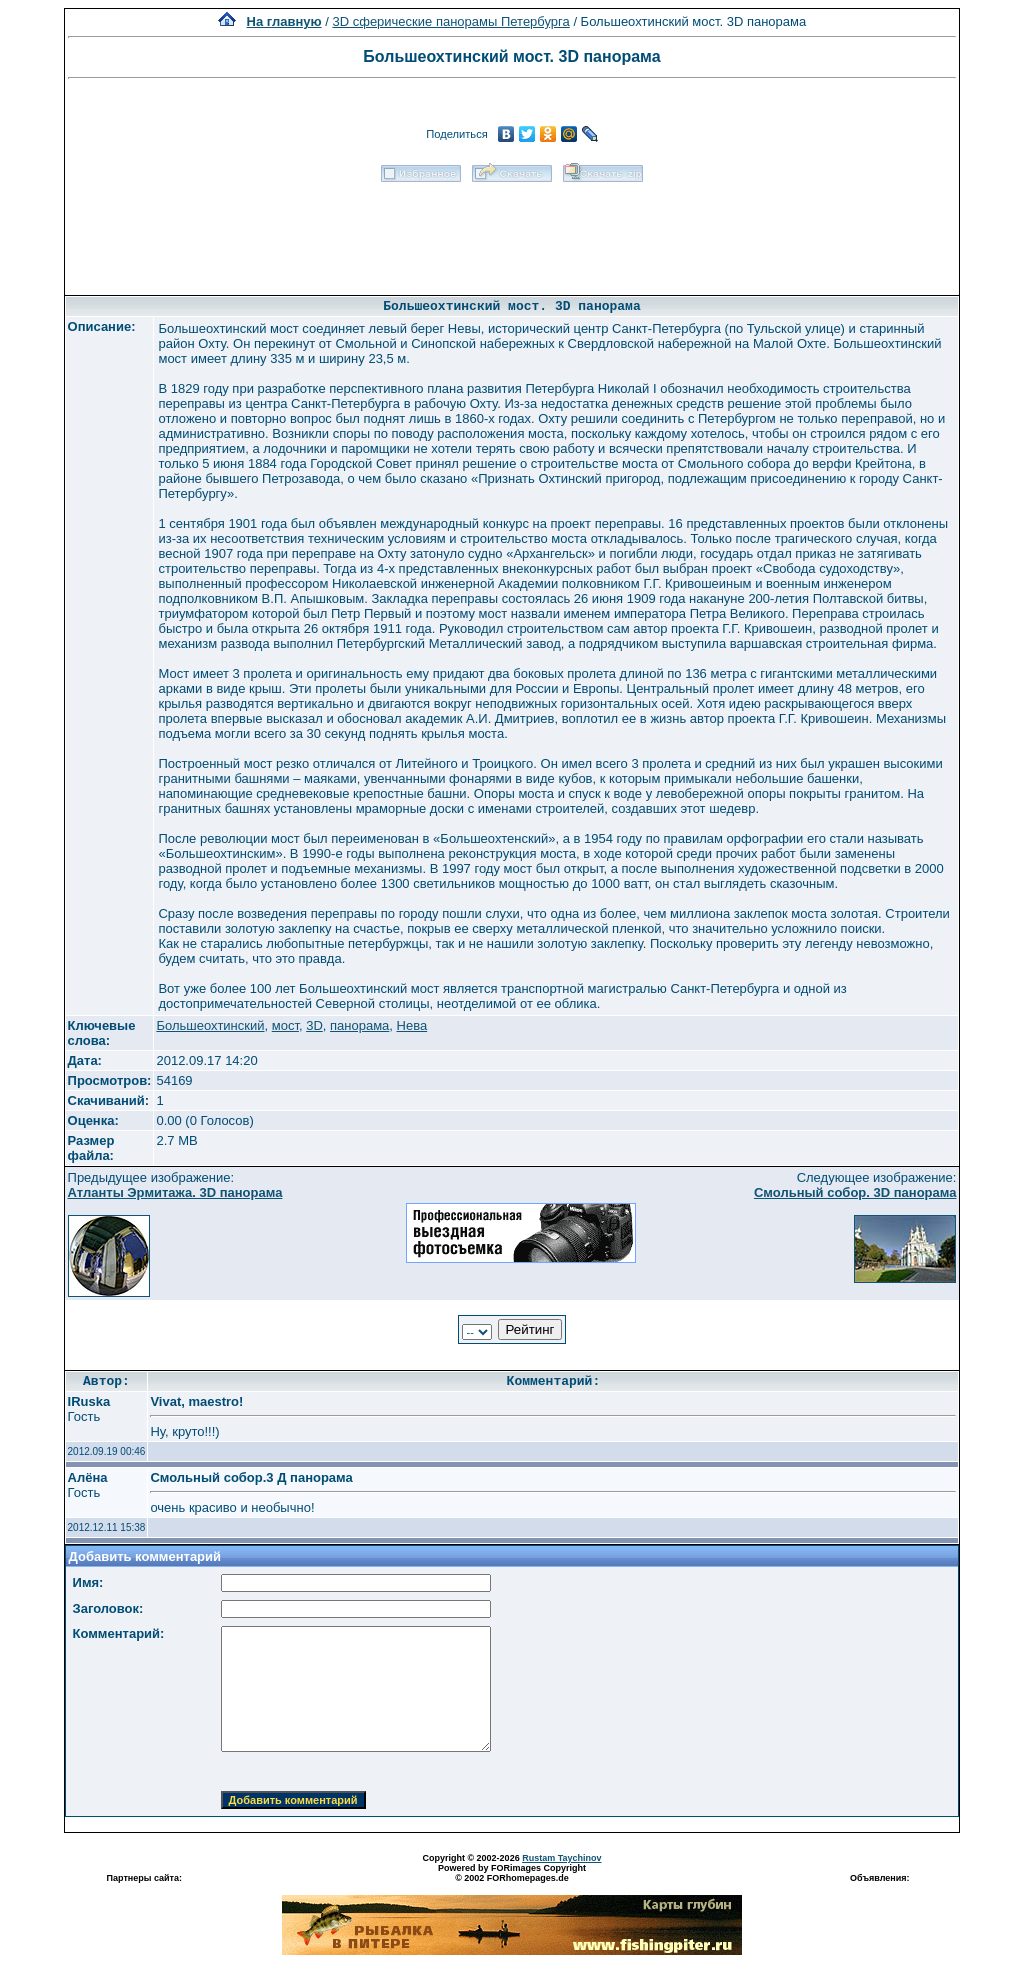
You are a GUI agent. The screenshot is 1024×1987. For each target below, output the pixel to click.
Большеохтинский (210, 1025)
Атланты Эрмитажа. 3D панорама (175, 1192)
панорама (359, 1025)
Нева (412, 1025)
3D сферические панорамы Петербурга (450, 21)
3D (314, 1025)
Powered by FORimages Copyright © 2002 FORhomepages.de (512, 1873)
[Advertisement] (512, 232)
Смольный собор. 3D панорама (855, 1192)
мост (285, 1025)
